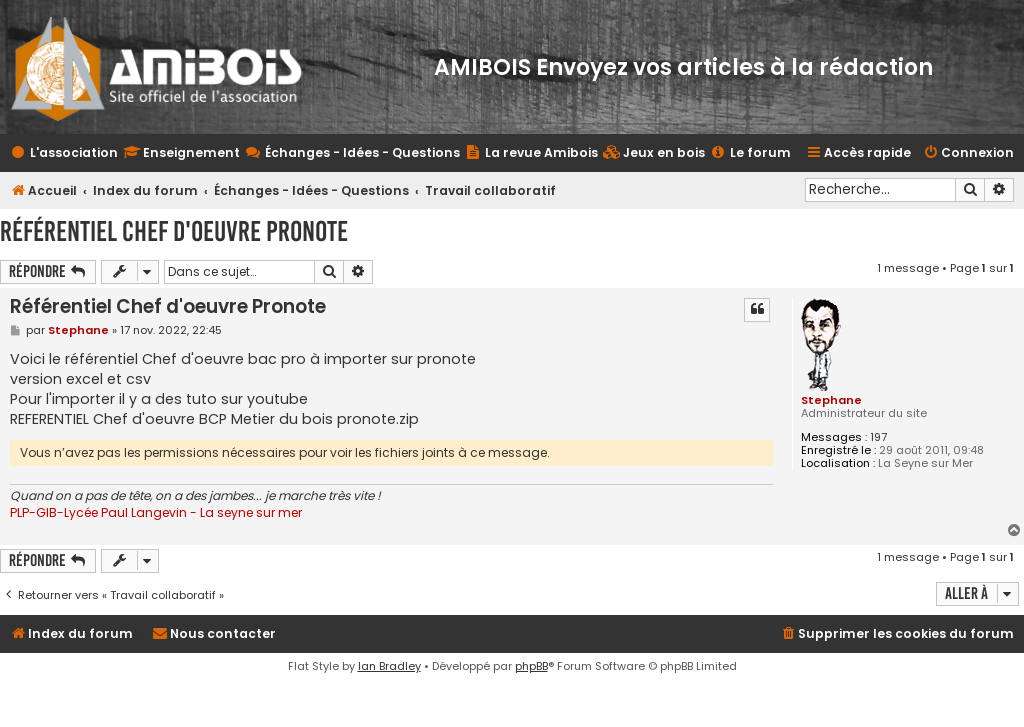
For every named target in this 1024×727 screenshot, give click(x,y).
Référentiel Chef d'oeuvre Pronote (174, 231)
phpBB (531, 666)
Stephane (831, 400)
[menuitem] (654, 153)
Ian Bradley (389, 666)
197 (878, 437)
